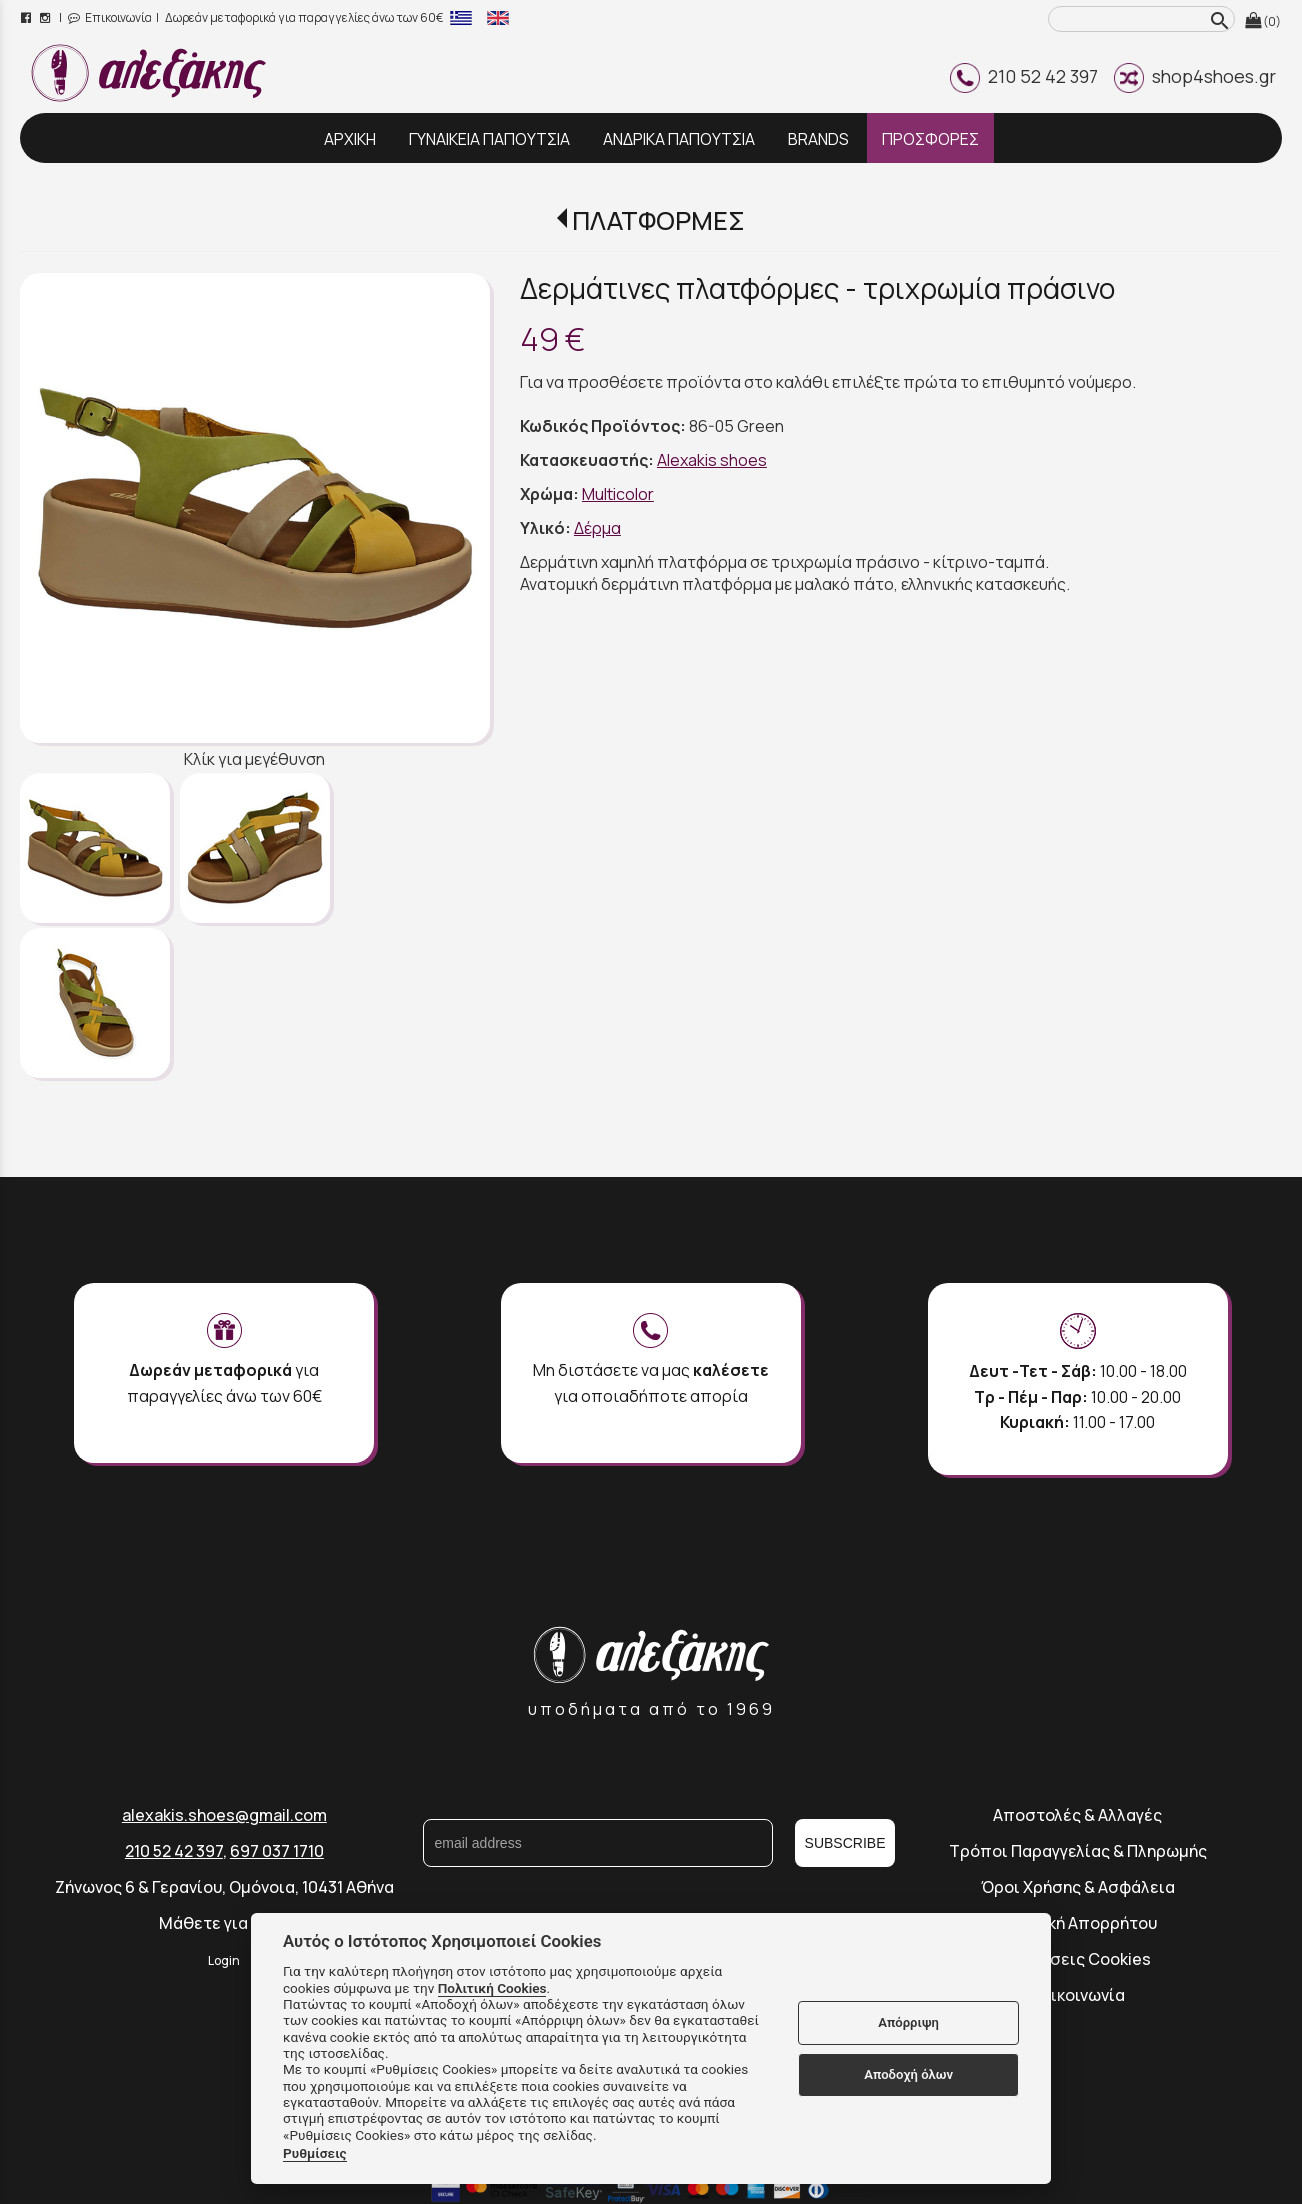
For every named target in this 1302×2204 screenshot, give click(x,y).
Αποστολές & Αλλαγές (1077, 1815)
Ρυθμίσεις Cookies (1077, 1959)
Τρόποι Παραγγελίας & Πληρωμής (1078, 1851)
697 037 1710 (277, 1851)
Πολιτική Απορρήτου (1078, 1923)
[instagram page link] (46, 17)
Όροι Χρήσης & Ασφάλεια (1078, 1887)
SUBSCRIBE (845, 1843)
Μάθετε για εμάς (224, 1923)
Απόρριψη (908, 2022)
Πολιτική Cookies (492, 1988)
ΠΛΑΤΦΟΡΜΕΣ (658, 220)
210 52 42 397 (1024, 76)
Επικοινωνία (110, 17)
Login (224, 1960)
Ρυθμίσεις (315, 2153)
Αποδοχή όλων (908, 2074)
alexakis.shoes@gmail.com (224, 1815)
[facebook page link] (27, 17)
